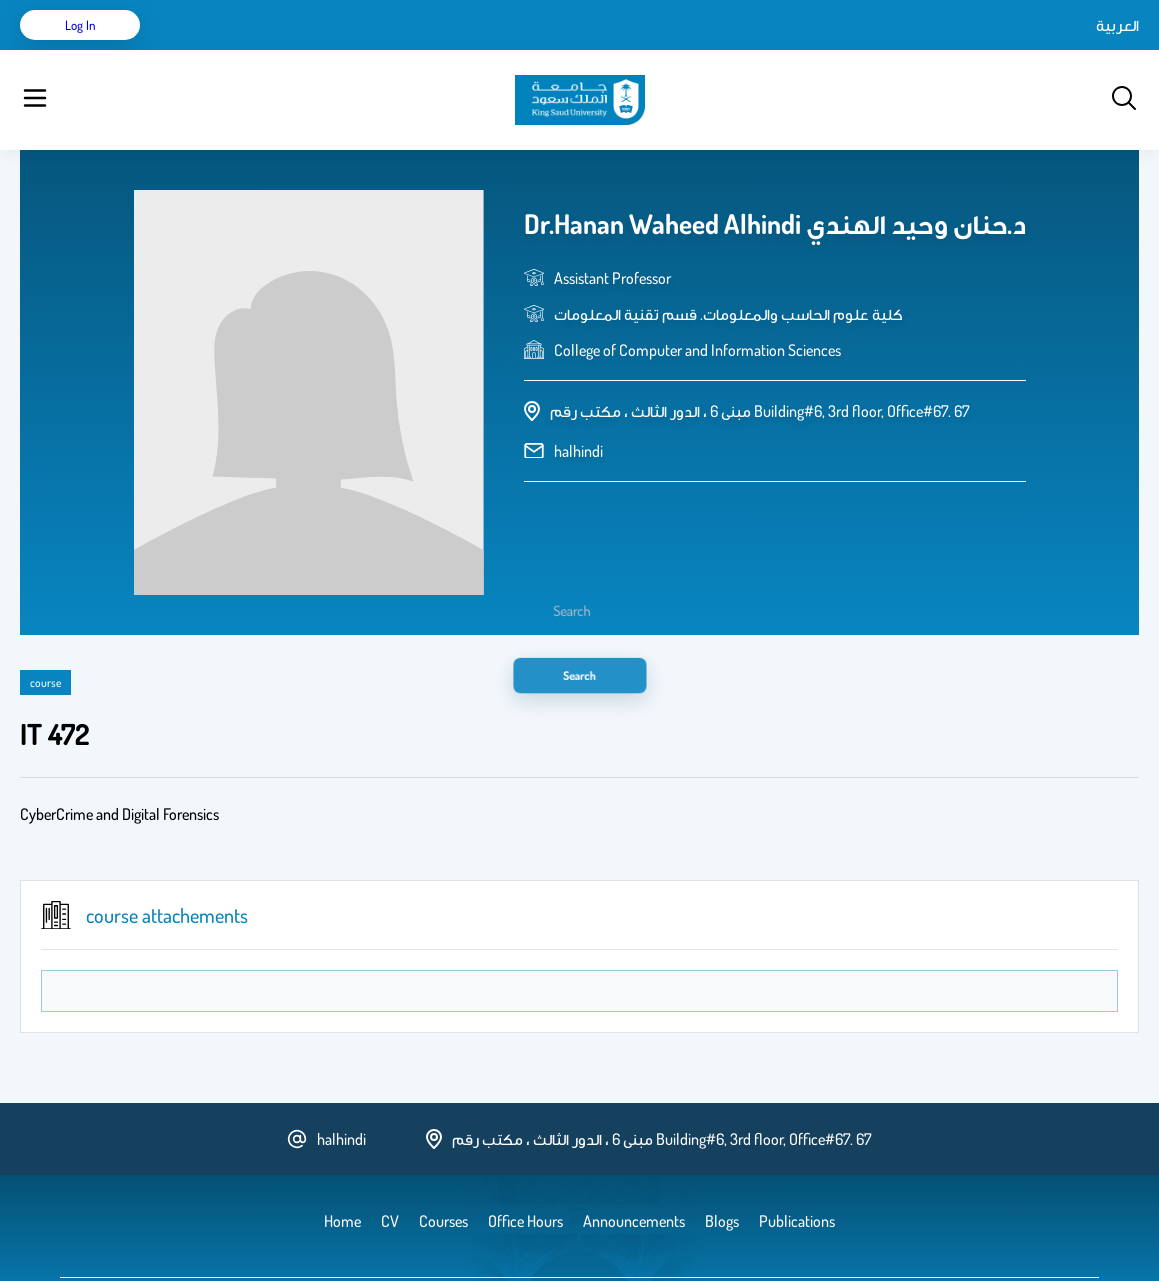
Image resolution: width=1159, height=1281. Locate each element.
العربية (947, 50)
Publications (313, 50)
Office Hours (653, 50)
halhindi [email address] (578, 401)
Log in (1064, 50)
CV (246, 50)
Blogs (457, 50)
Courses (395, 50)
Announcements (545, 50)
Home (198, 50)
